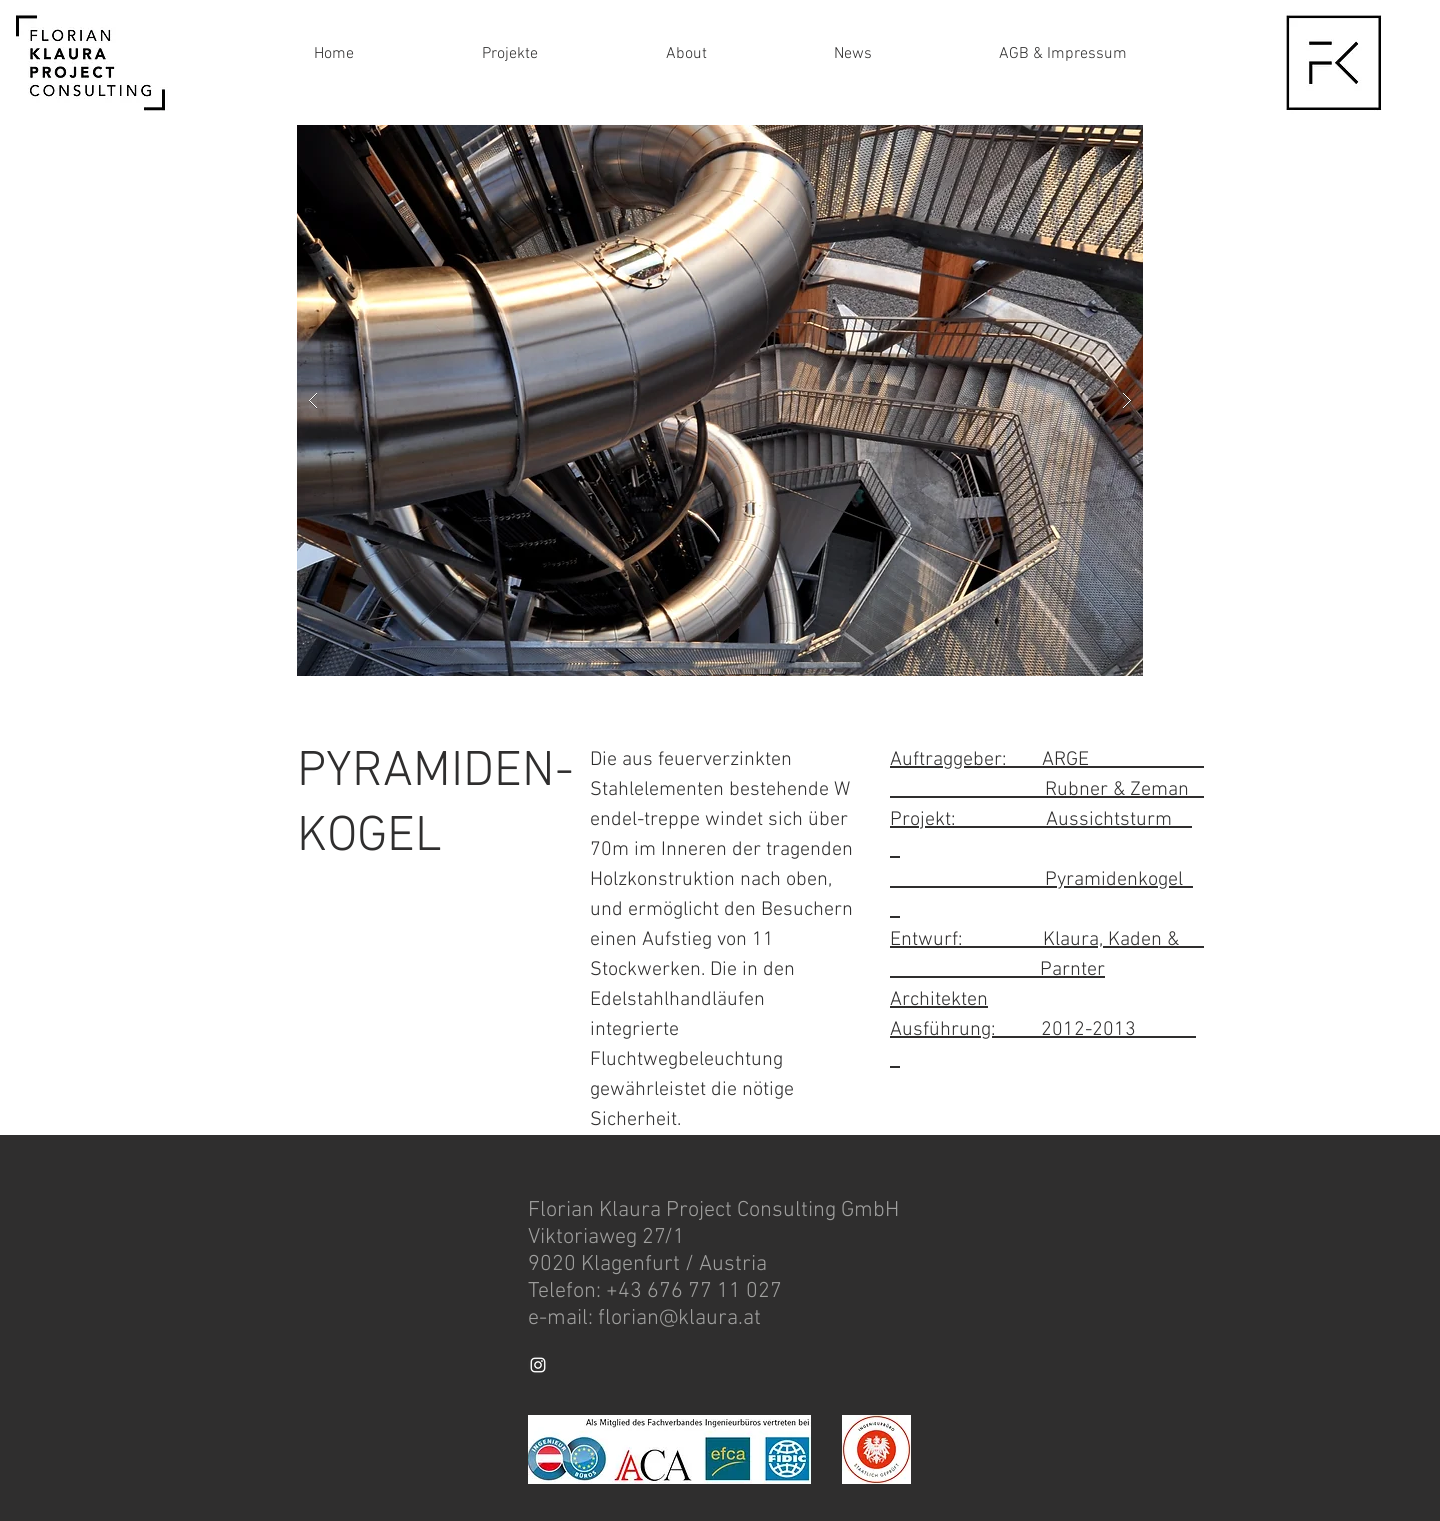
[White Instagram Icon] (538, 1365)
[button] (720, 400)
